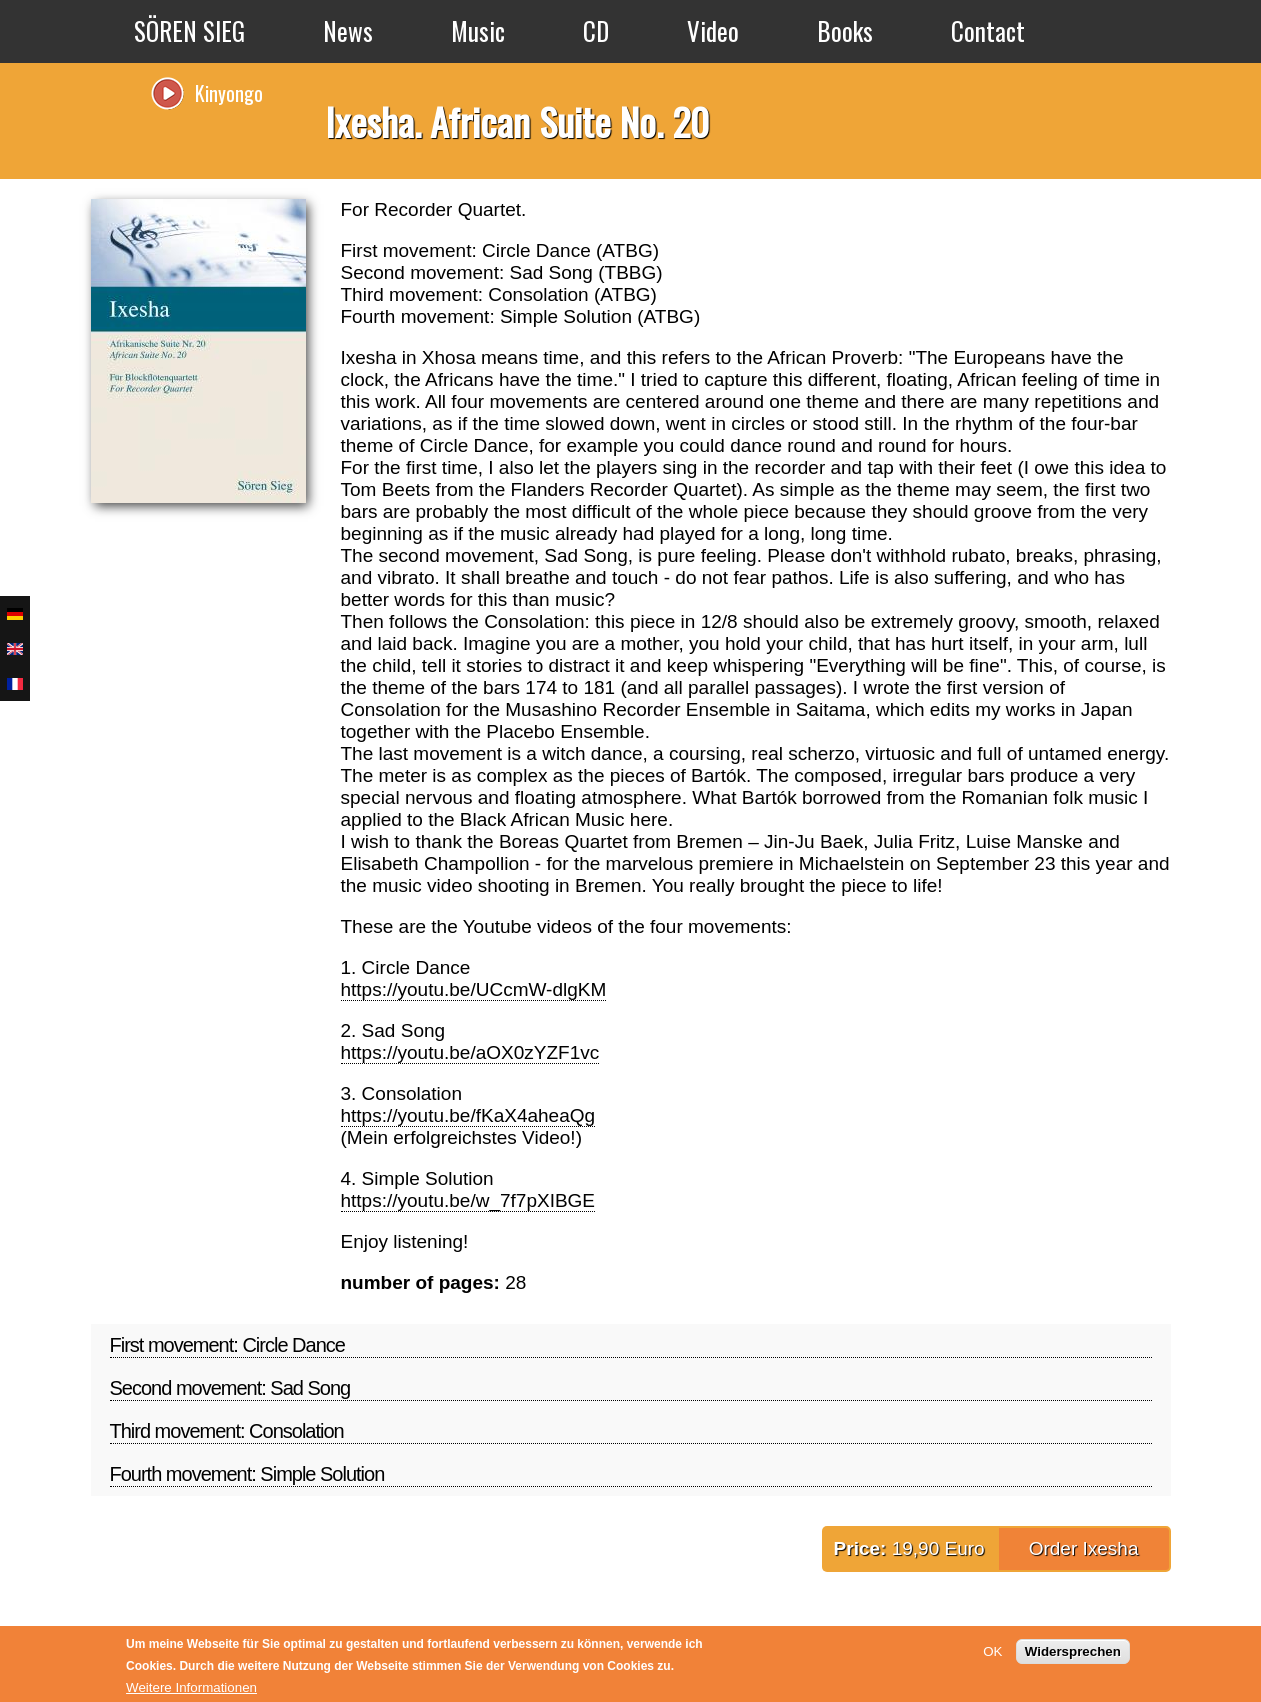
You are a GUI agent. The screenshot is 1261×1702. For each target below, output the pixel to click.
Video (713, 30)
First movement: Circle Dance (227, 1345)
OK (992, 1651)
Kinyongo (229, 93)
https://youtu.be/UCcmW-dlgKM (474, 989)
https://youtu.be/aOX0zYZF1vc (470, 1052)
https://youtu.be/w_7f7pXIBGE (468, 1200)
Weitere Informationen (191, 1687)
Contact (988, 30)
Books (845, 30)
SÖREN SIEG (189, 30)
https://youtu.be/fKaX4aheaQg (468, 1115)
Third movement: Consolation (227, 1431)
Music (478, 30)
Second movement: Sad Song (230, 1388)
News (348, 30)
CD (596, 30)
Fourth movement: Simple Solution (247, 1474)
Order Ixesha (1084, 1548)
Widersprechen (1073, 1651)
